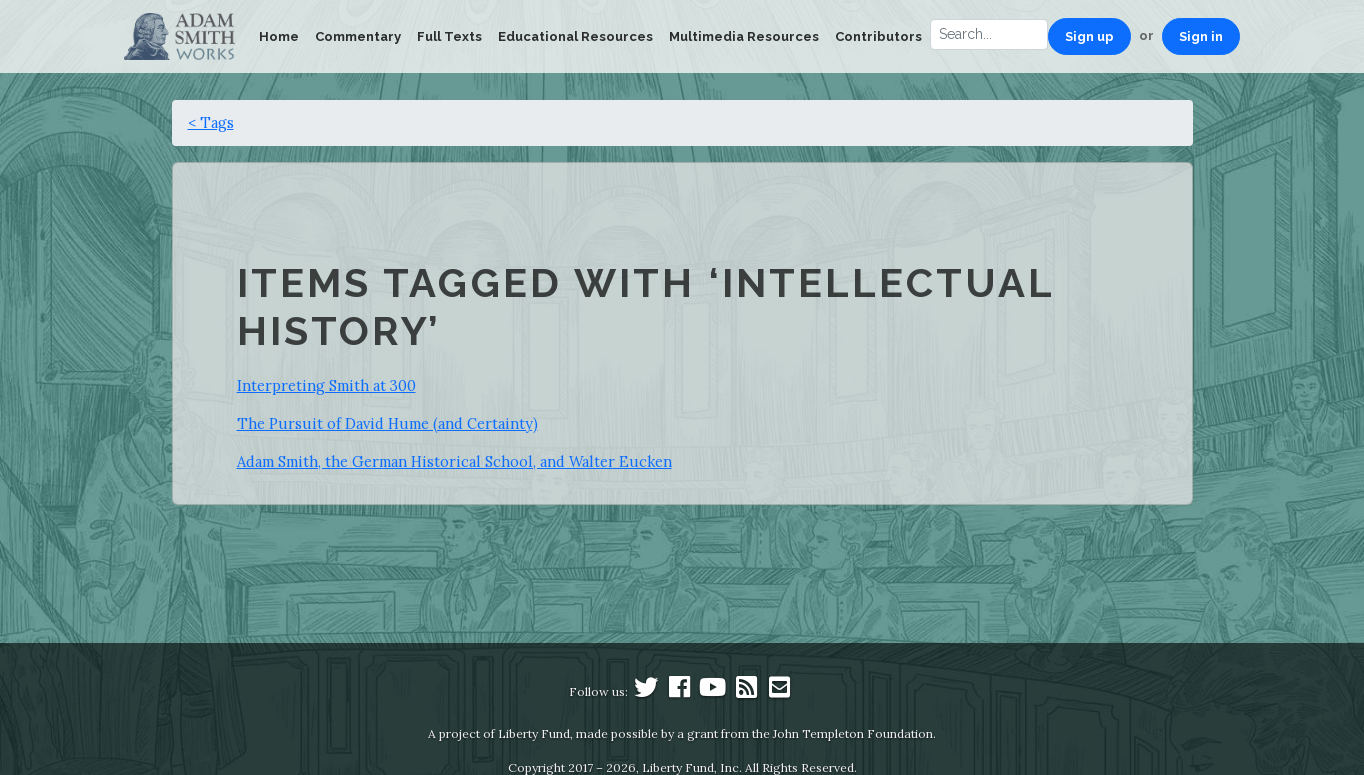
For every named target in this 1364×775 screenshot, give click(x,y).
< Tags (211, 122)
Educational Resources (575, 36)
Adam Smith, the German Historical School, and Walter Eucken (454, 461)
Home (279, 36)
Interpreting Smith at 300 (326, 385)
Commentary (358, 36)
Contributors (878, 36)
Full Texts (449, 36)
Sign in (1201, 36)
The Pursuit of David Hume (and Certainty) (387, 423)
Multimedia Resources (744, 36)
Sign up (1089, 36)
